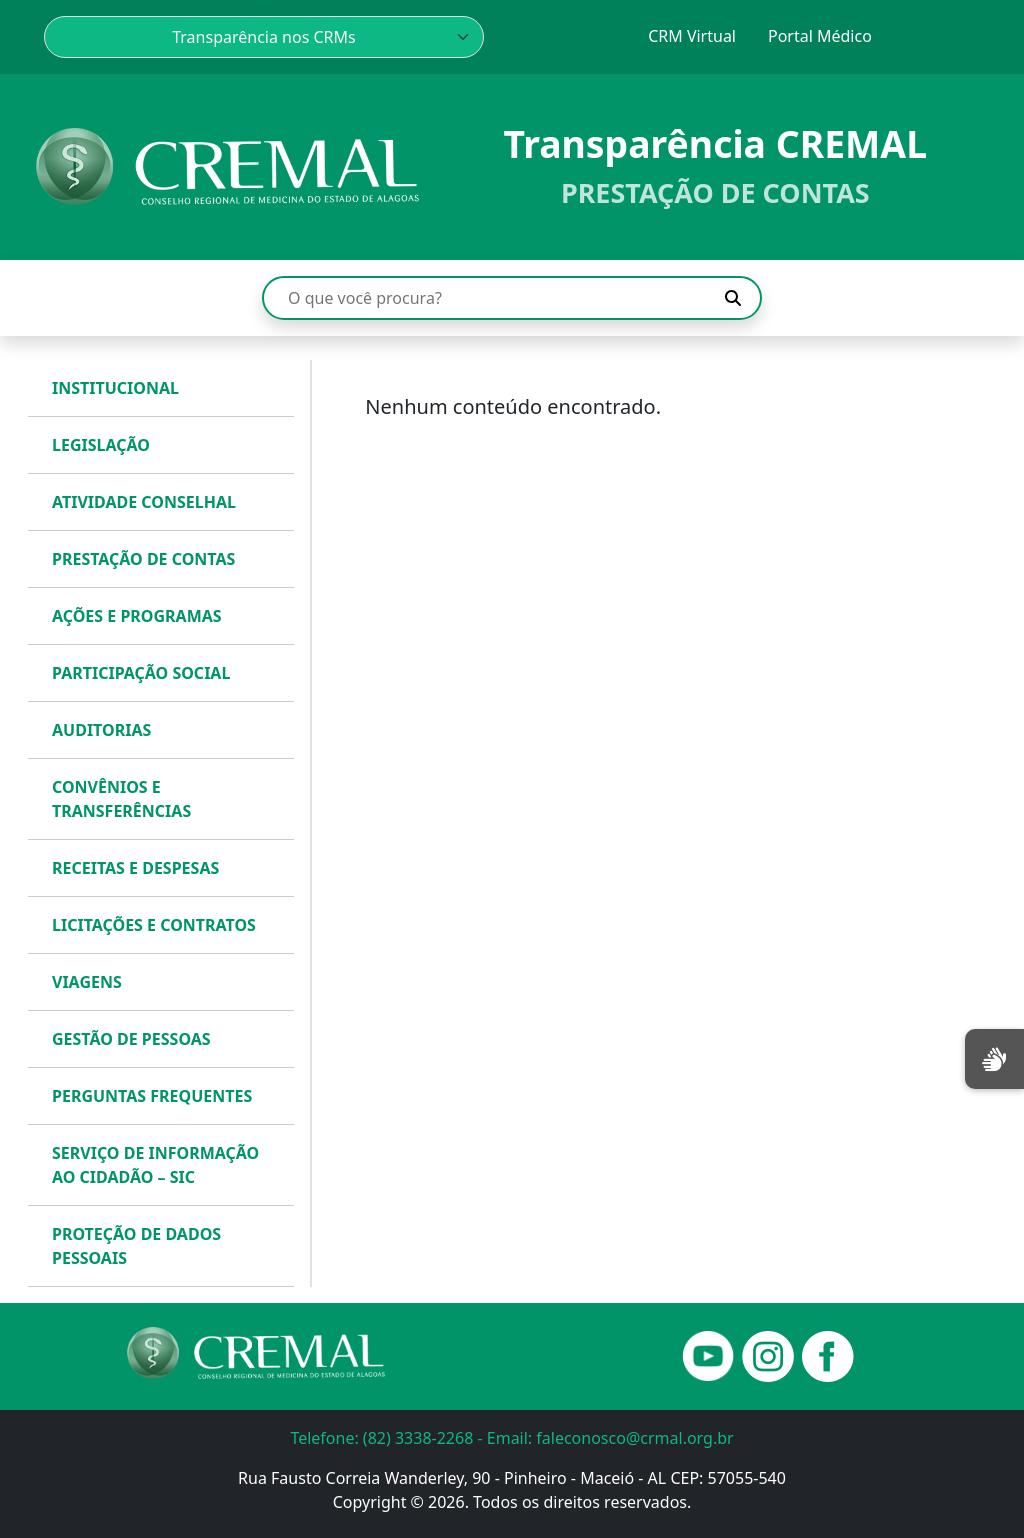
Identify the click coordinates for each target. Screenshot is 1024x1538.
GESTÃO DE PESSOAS (131, 1039)
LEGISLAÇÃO (101, 445)
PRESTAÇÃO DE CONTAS (143, 559)
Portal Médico (820, 36)
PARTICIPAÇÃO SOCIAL (141, 673)
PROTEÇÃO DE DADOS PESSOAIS (136, 1246)
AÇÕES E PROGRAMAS (137, 616)
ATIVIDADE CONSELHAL (144, 502)
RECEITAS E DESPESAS (135, 868)
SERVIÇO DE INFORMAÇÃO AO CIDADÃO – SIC (155, 1165)
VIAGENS (87, 982)
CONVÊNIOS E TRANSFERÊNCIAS (121, 799)
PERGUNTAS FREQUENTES (152, 1096)
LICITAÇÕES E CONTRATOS (154, 925)
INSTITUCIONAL (115, 388)
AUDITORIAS (101, 730)
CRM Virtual (692, 36)
